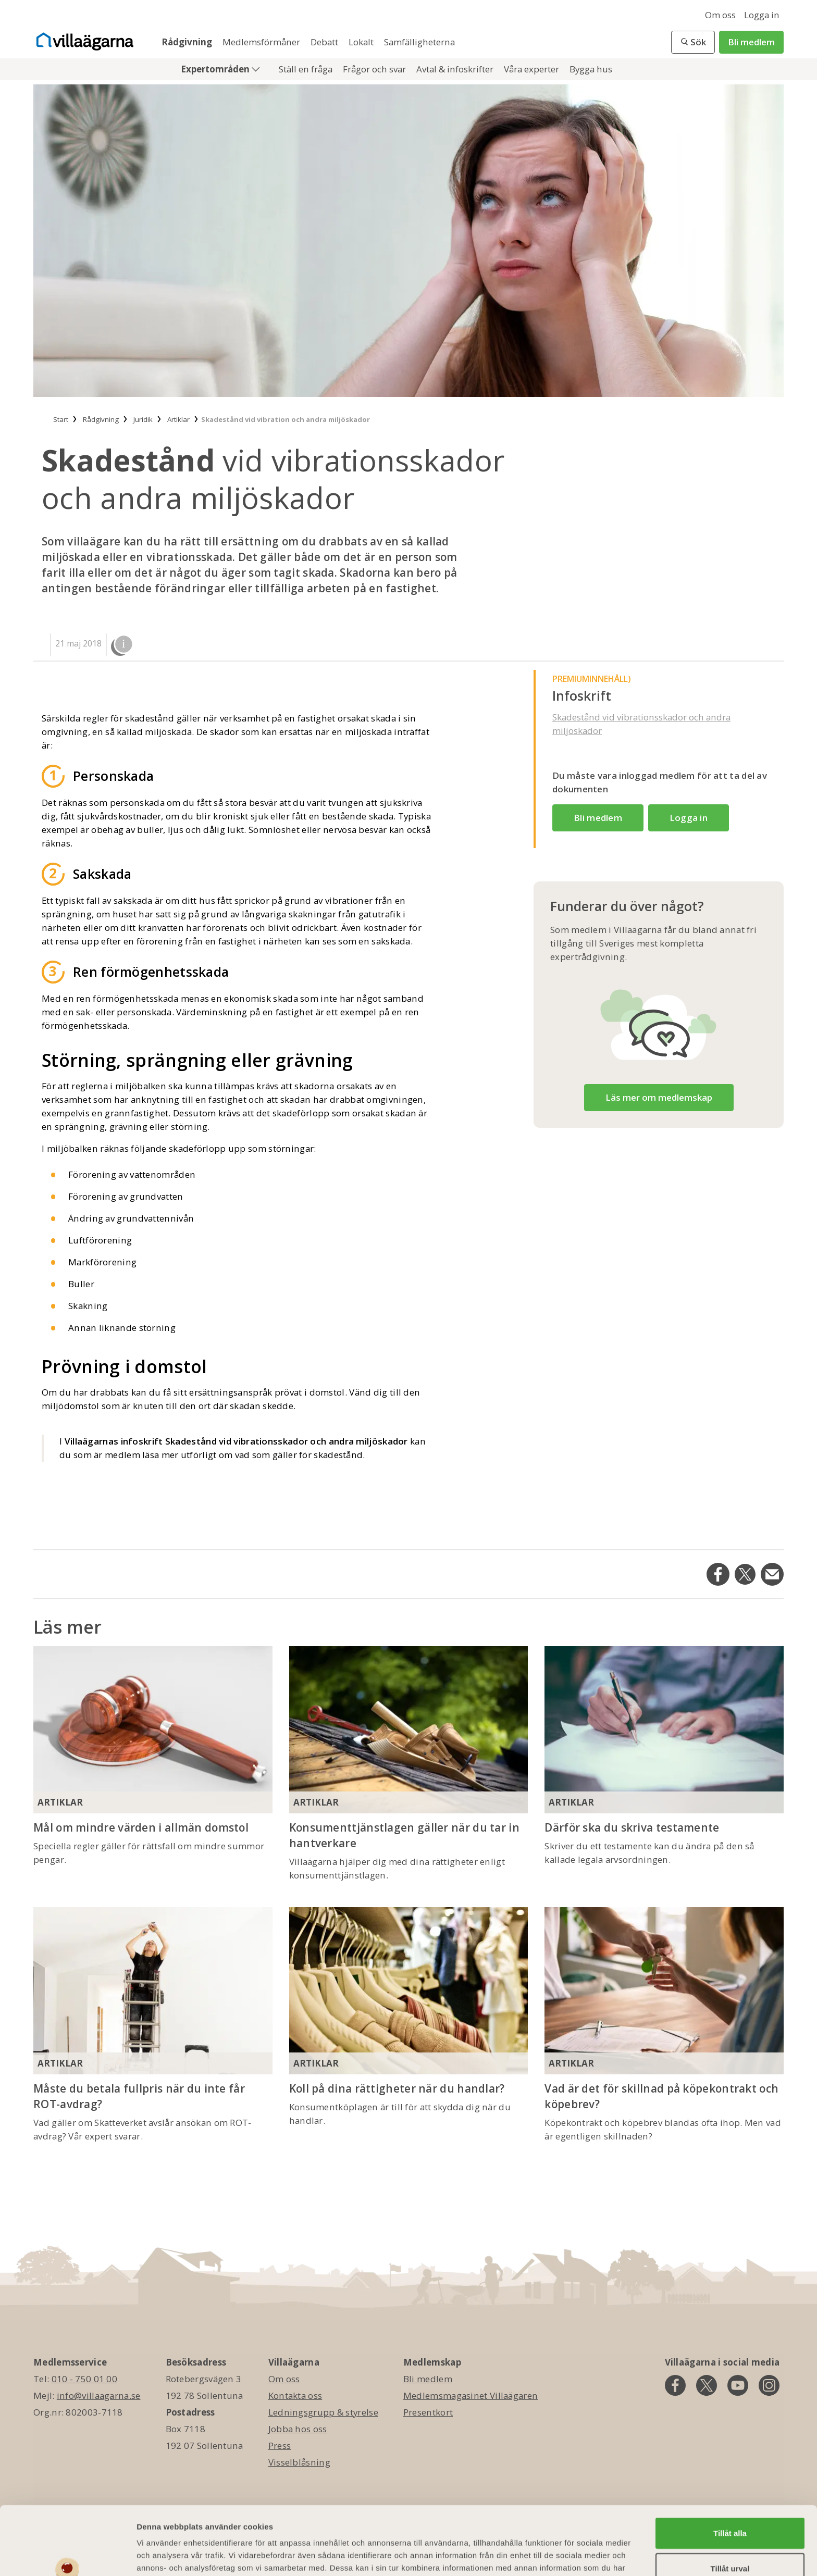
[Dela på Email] (772, 1574)
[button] (693, 42)
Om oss (720, 15)
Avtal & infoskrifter (456, 69)
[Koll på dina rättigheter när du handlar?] (408, 1990)
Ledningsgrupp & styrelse (323, 2412)
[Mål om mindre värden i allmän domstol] (153, 1729)
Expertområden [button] (216, 69)
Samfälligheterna (419, 42)
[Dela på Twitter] (745, 1574)
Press (279, 2445)
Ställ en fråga (307, 69)
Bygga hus (591, 69)
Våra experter (532, 69)
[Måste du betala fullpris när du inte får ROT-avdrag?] (153, 1990)
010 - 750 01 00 (85, 2379)
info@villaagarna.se (99, 2395)
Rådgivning (188, 42)
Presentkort (428, 2412)
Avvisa (729, 2544)
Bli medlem (751, 42)
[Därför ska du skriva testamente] (664, 1729)
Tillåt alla (730, 2474)
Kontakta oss (295, 2395)
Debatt (325, 42)
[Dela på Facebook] (718, 1574)
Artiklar (60, 1802)
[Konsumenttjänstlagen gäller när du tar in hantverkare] (408, 1729)
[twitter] (706, 2385)
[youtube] (737, 2385)
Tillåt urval (730, 2509)
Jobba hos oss (297, 2429)
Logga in (761, 15)
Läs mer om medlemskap (658, 1097)
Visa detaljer (566, 2555)
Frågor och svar (375, 69)
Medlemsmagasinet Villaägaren (470, 2395)
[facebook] (675, 2385)
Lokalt (362, 42)
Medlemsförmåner (262, 42)
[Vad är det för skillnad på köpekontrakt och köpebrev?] (664, 1990)
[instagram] (769, 2385)
